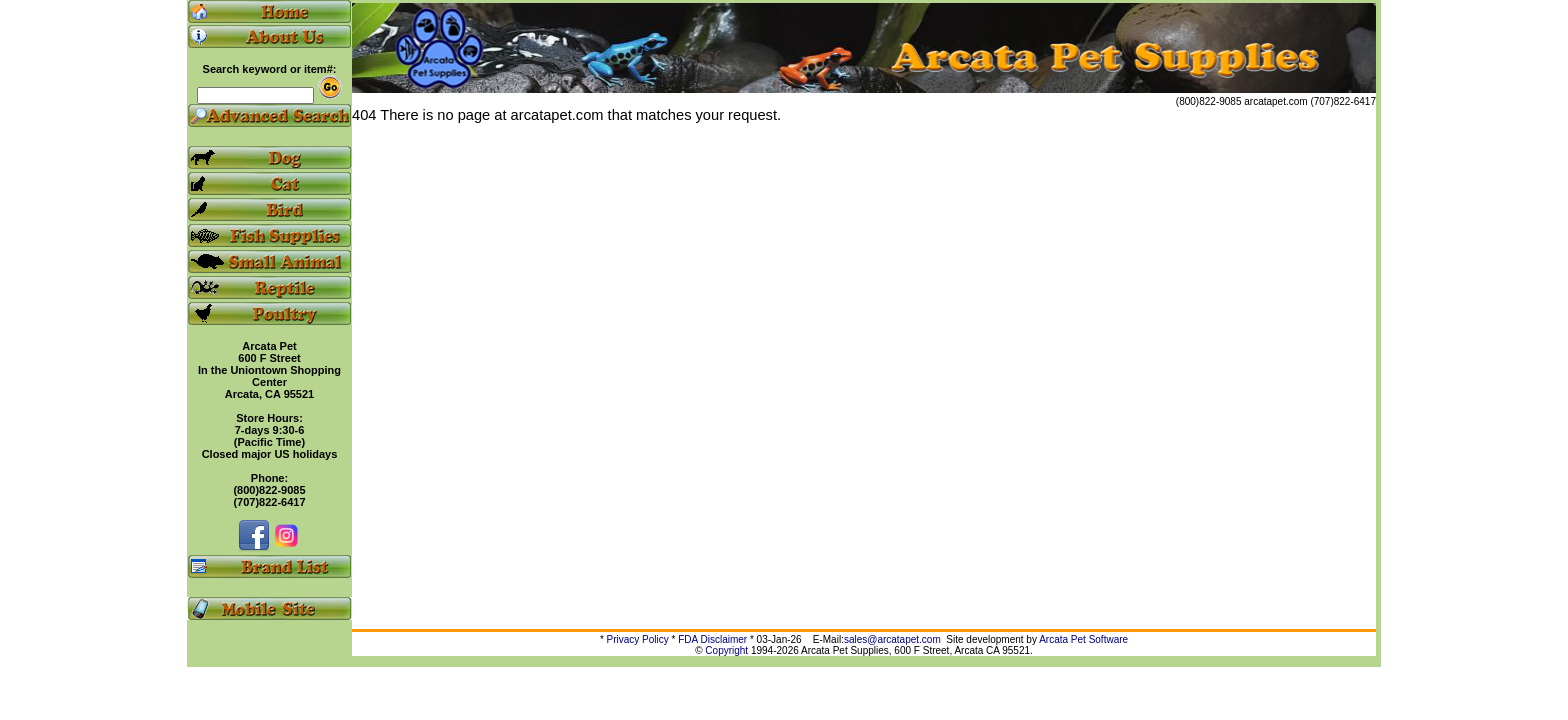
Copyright (726, 650)
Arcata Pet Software (1083, 639)
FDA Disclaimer (712, 639)
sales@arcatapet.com (892, 639)
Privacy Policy (638, 639)
